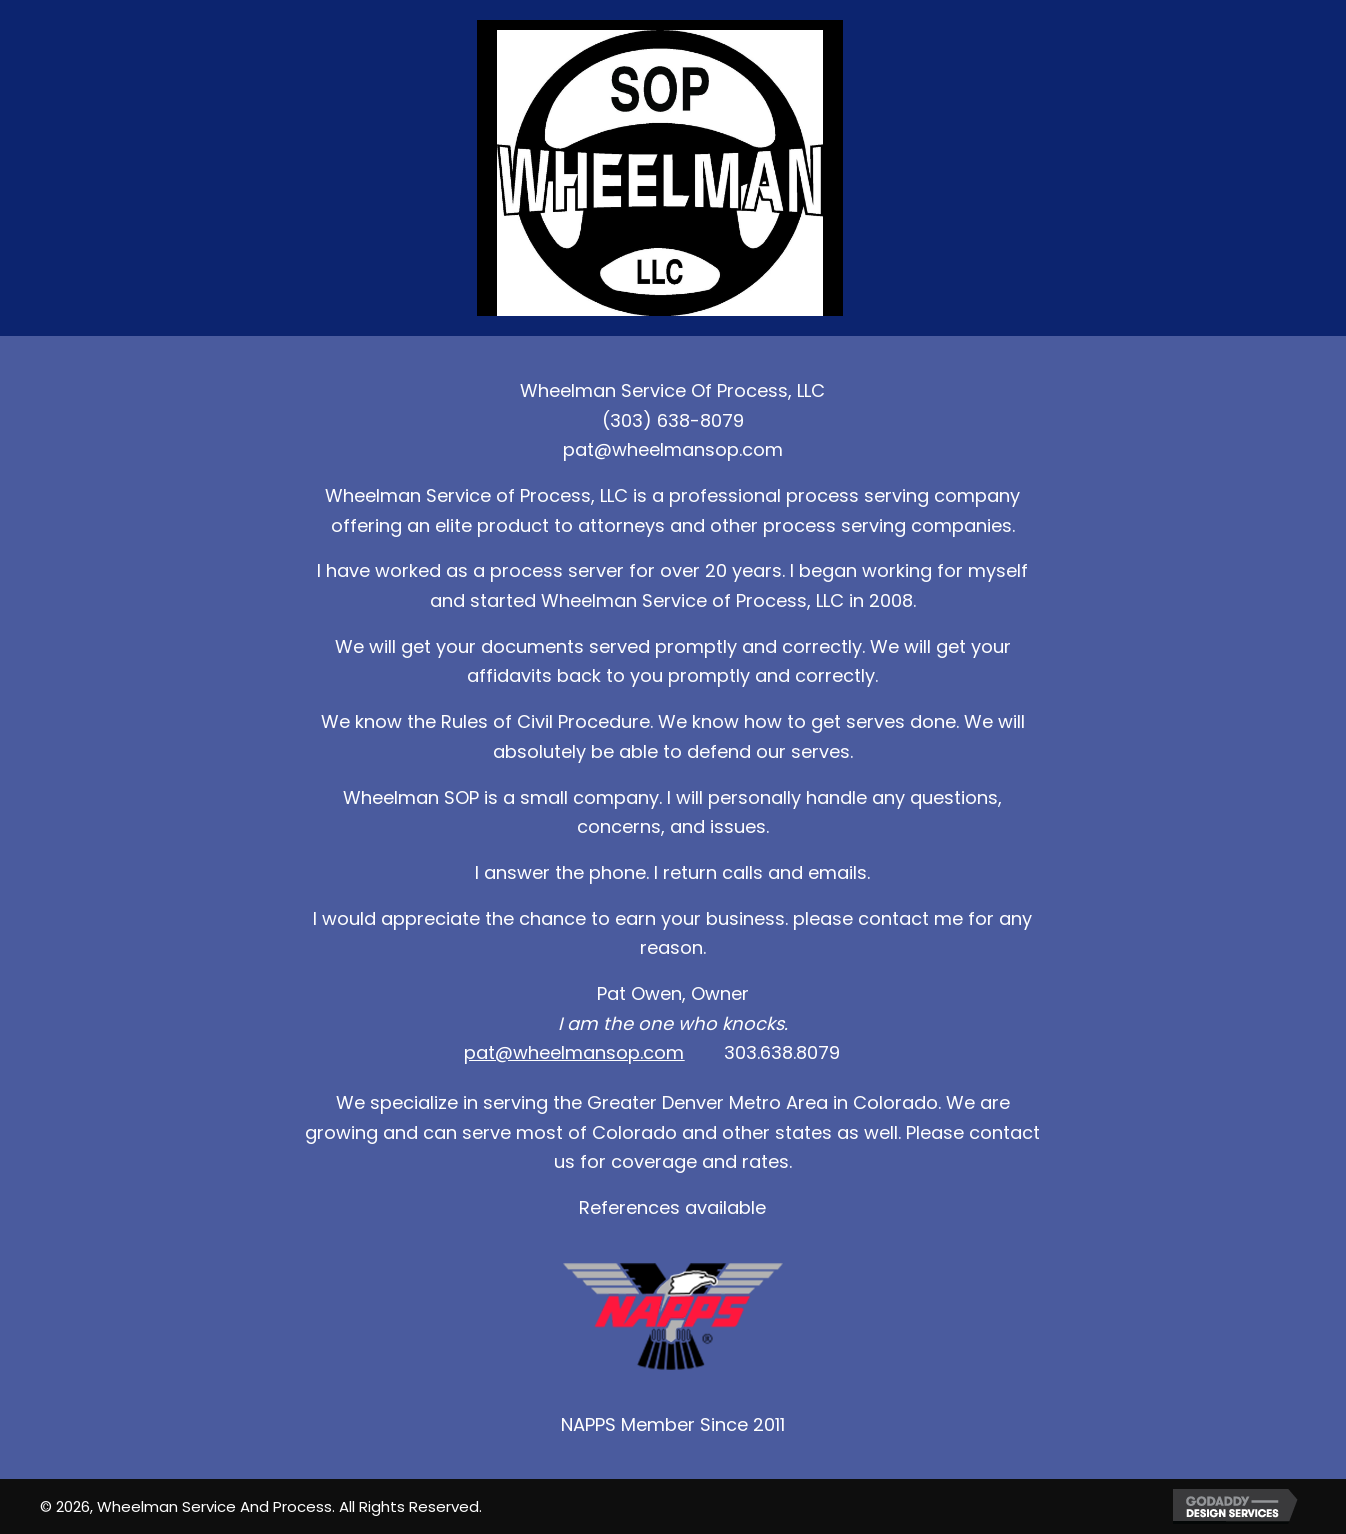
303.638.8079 (782, 1052)
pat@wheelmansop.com (673, 449)
